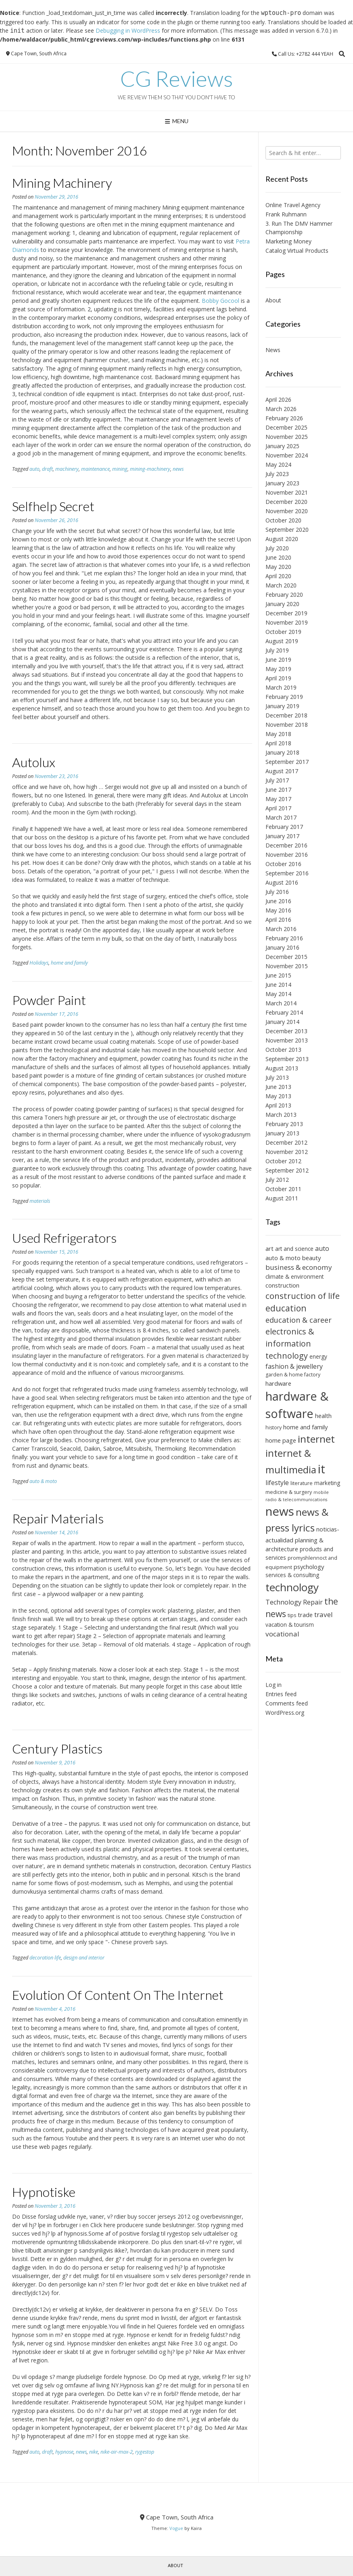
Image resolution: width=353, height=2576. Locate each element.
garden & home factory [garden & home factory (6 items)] (292, 1374)
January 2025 (282, 446)
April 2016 (278, 919)
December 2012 (286, 1142)
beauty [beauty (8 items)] (311, 1258)
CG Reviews (176, 79)
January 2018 (282, 752)
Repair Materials (58, 1518)
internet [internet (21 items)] (316, 1438)
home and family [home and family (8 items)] (305, 1427)
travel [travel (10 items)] (323, 1614)
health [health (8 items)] (323, 1416)
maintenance (95, 469)
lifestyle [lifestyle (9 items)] (277, 1482)
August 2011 (281, 1198)
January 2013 (282, 1133)
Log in (273, 1685)
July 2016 (277, 892)
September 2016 (287, 873)
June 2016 (278, 901)
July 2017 (277, 780)
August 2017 (281, 771)
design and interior (83, 1957)
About (273, 300)
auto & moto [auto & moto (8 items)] (283, 1258)
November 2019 (286, 622)
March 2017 (281, 817)
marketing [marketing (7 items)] (327, 1483)
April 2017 (278, 808)
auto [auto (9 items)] (322, 1248)
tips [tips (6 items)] (292, 1615)
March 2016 (281, 929)
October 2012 (283, 1161)
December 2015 (286, 957)
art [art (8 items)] (269, 1248)
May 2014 (278, 994)
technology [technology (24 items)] (292, 1587)
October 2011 (283, 1189)
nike (93, 2451)
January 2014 (282, 1022)
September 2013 (287, 1059)
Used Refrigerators (64, 1238)
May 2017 (278, 799)
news (178, 469)
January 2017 (282, 836)
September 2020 (287, 529)
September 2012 (287, 1170)
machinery (67, 469)
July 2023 (277, 474)
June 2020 (278, 557)
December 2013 (286, 1031)
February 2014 (284, 1012)
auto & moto (43, 1481)
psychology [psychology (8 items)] (309, 1567)
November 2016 (286, 854)
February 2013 (284, 1124)
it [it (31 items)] (321, 1469)
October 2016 (283, 864)
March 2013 (281, 1114)
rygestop (144, 2451)
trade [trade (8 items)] (305, 1615)
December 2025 (286, 427)
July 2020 (277, 548)
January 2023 (282, 483)
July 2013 (277, 1077)
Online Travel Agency (292, 205)
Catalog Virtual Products (296, 250)
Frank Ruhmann (286, 214)
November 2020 (286, 511)
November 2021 (286, 492)
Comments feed (286, 1703)
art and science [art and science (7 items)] (294, 1248)
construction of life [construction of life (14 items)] (302, 1295)
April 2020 (278, 576)
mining (119, 469)
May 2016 (278, 910)
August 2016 (281, 882)
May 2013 (278, 1096)
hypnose (64, 2451)
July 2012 (277, 1179)
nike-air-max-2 (116, 2451)
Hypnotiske (43, 2192)
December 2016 (286, 845)
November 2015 (286, 966)
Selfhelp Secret (53, 506)
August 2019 (281, 641)
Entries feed (281, 1694)
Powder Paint (49, 1000)
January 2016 (282, 947)
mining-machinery (150, 469)
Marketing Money (288, 241)
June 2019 (278, 659)
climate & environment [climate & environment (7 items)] (294, 1276)
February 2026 (284, 418)
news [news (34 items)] (279, 1511)
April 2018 (278, 743)
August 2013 (281, 1068)
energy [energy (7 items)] (318, 1356)
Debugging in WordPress (128, 30)
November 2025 (286, 437)
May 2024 (278, 464)
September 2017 (287, 762)
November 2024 (286, 455)
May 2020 (278, 567)
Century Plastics (57, 1748)
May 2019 (278, 669)
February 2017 (284, 827)
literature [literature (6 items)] (301, 1483)
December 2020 (286, 502)
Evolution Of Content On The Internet (117, 1995)
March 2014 (281, 1003)
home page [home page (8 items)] (280, 1440)
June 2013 (278, 1087)
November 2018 (286, 724)
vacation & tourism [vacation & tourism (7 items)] (289, 1624)
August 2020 (281, 539)
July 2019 (277, 650)
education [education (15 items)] (285, 1308)
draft (47, 469)
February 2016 (284, 938)
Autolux (33, 762)
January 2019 (282, 706)
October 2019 (283, 632)
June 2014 (278, 984)
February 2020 (284, 594)
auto (34, 469)
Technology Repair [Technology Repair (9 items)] (294, 1602)
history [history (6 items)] (273, 1427)
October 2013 (283, 1049)
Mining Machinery (62, 183)
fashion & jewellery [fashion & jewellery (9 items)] (294, 1366)
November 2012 (286, 1152)
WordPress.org (284, 1712)
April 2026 (278, 399)
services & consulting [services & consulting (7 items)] (292, 1575)
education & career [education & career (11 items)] (298, 1320)
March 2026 (281, 409)
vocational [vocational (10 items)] (282, 1633)
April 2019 (278, 678)
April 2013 (278, 1105)
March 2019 (281, 687)
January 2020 (282, 604)
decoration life (45, 1957)
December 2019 (286, 613)
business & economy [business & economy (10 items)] (298, 1267)
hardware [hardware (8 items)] (278, 1383)
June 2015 (278, 975)
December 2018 (286, 715)
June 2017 (278, 789)
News (272, 350)
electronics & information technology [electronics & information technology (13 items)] (289, 1343)
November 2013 (286, 1040)
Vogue (176, 2528)
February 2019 (284, 697)
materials (39, 1201)
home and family (69, 962)
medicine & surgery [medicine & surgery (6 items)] (288, 1492)
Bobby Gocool (220, 300)
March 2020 (281, 585)
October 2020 (283, 520)
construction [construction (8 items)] (282, 1285)
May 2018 (278, 734)
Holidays (38, 962)
